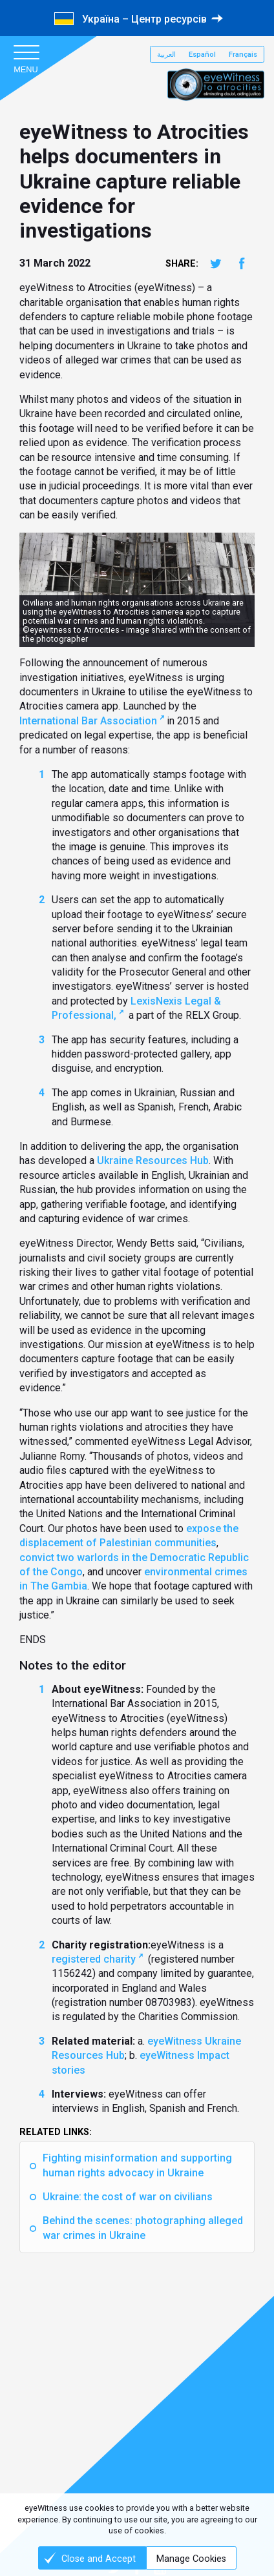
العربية (166, 54)
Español (202, 54)
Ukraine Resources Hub (153, 1160)
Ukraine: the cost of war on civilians (128, 2197)
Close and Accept (98, 2558)
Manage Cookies (191, 2558)
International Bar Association (88, 721)
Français (243, 54)
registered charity (94, 1959)
